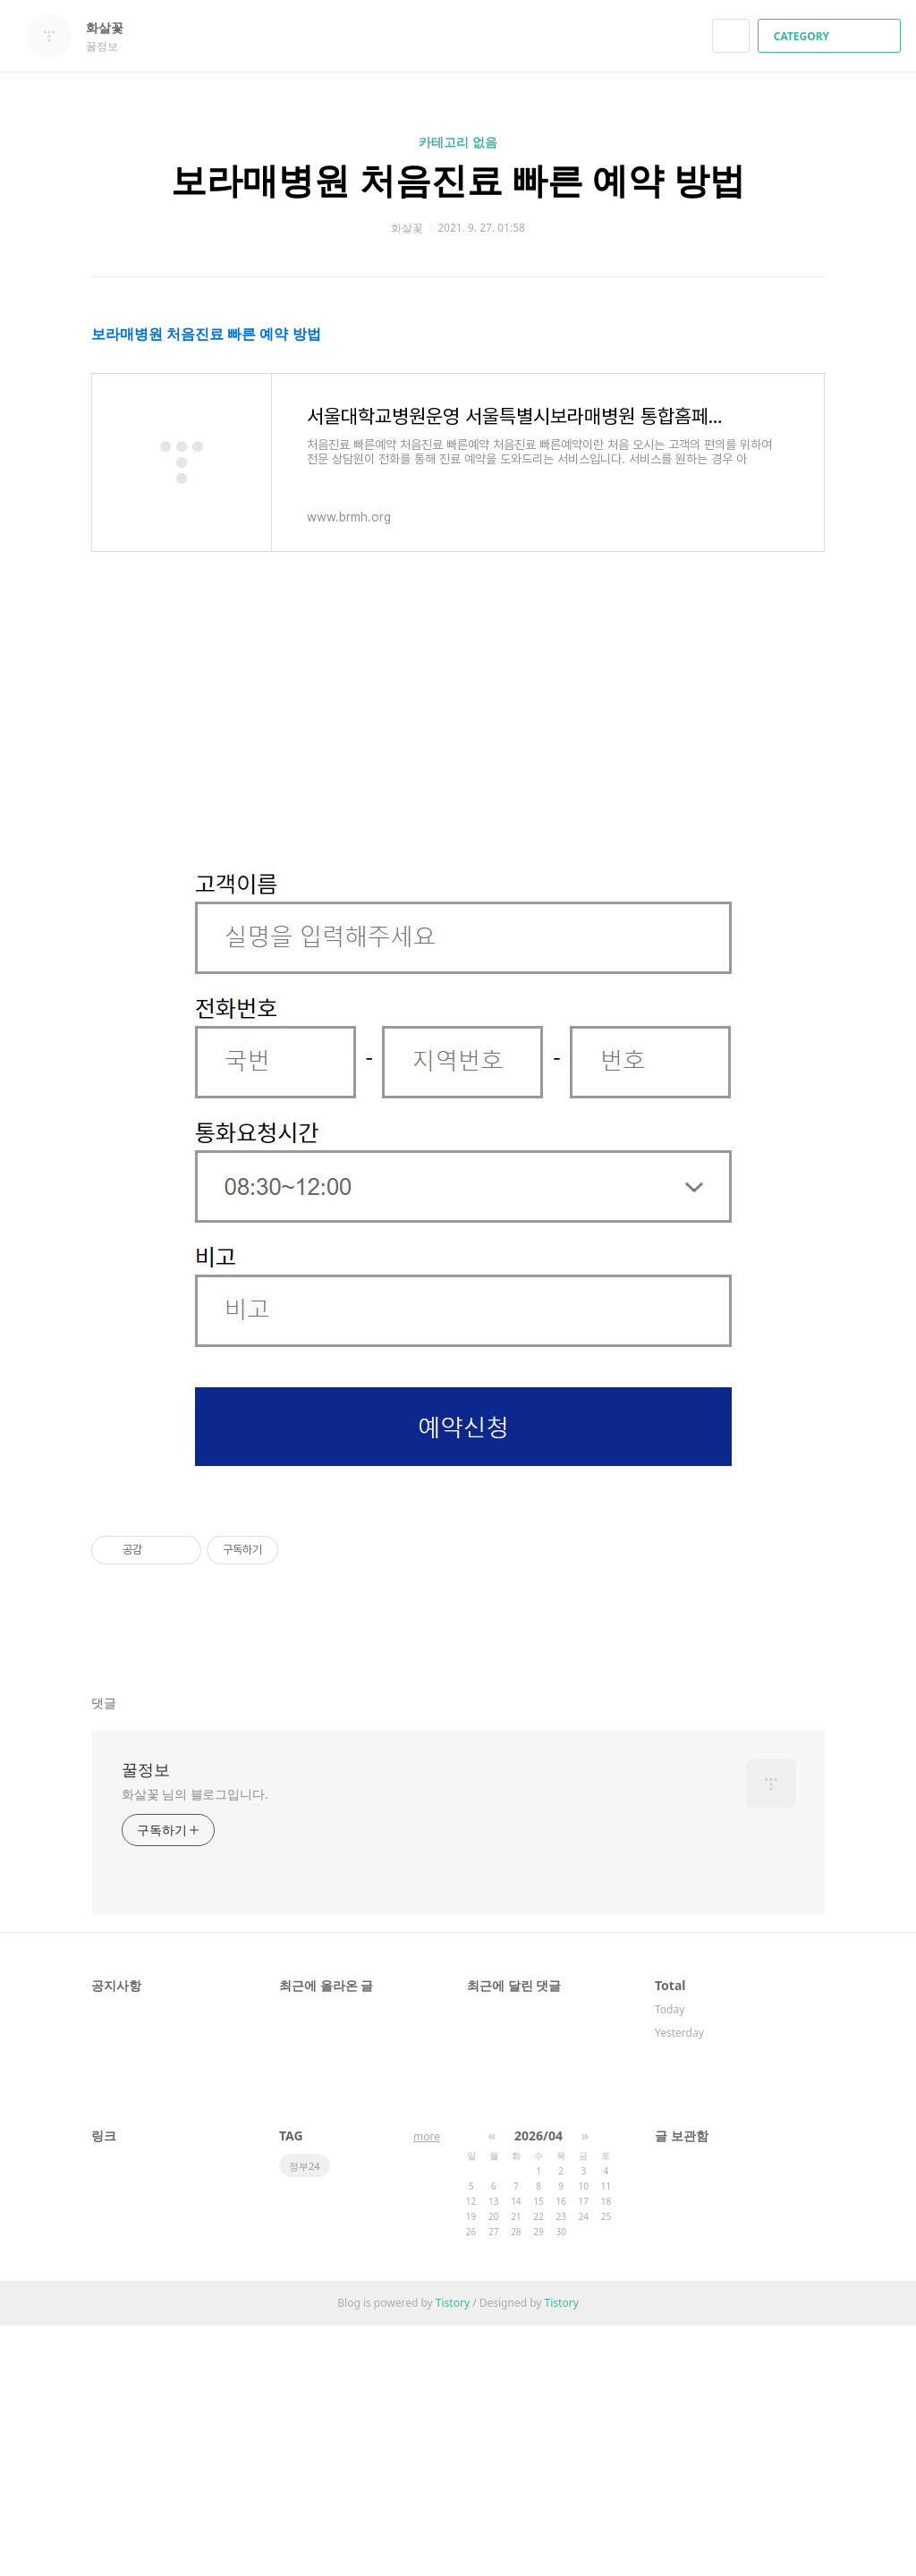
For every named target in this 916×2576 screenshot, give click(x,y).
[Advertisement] (458, 446)
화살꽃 (113, 27)
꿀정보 (146, 2019)
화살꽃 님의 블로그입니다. (195, 2044)
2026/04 (538, 2385)
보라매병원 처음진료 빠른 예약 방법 (458, 179)
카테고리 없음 (458, 141)
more (426, 2386)
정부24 (304, 2416)
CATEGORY (831, 36)
